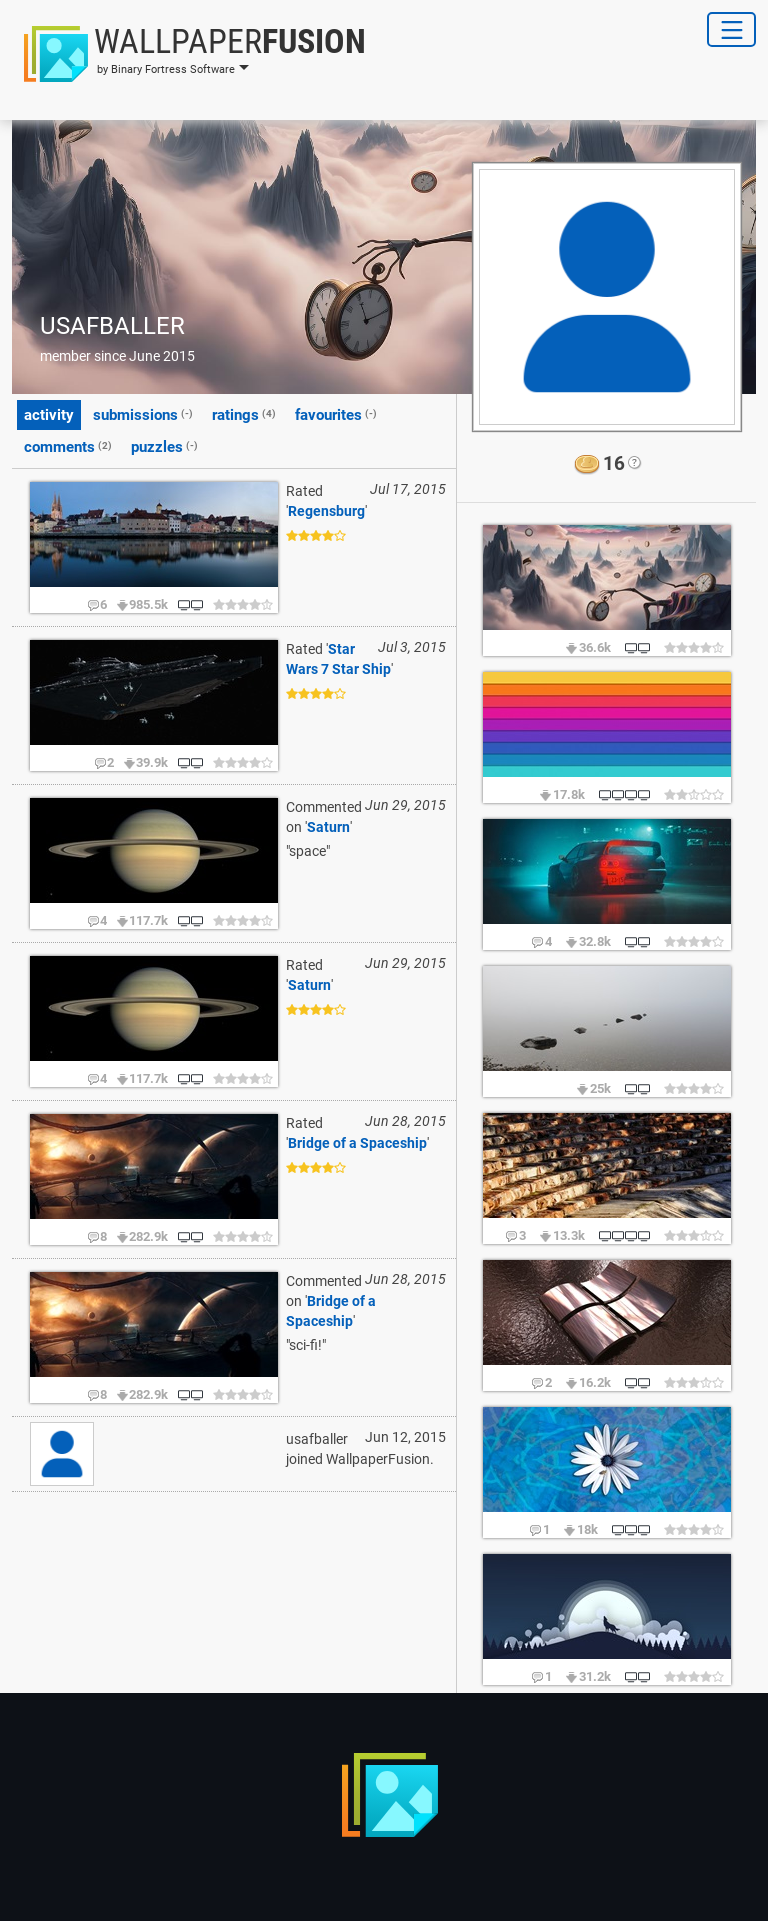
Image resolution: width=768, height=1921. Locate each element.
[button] (189, 54)
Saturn (328, 827)
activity (49, 415)
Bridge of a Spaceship (357, 1143)
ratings (244, 414)
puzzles (164, 446)
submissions (143, 414)
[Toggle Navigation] (731, 29)
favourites (336, 414)
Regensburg (326, 511)
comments (68, 446)
